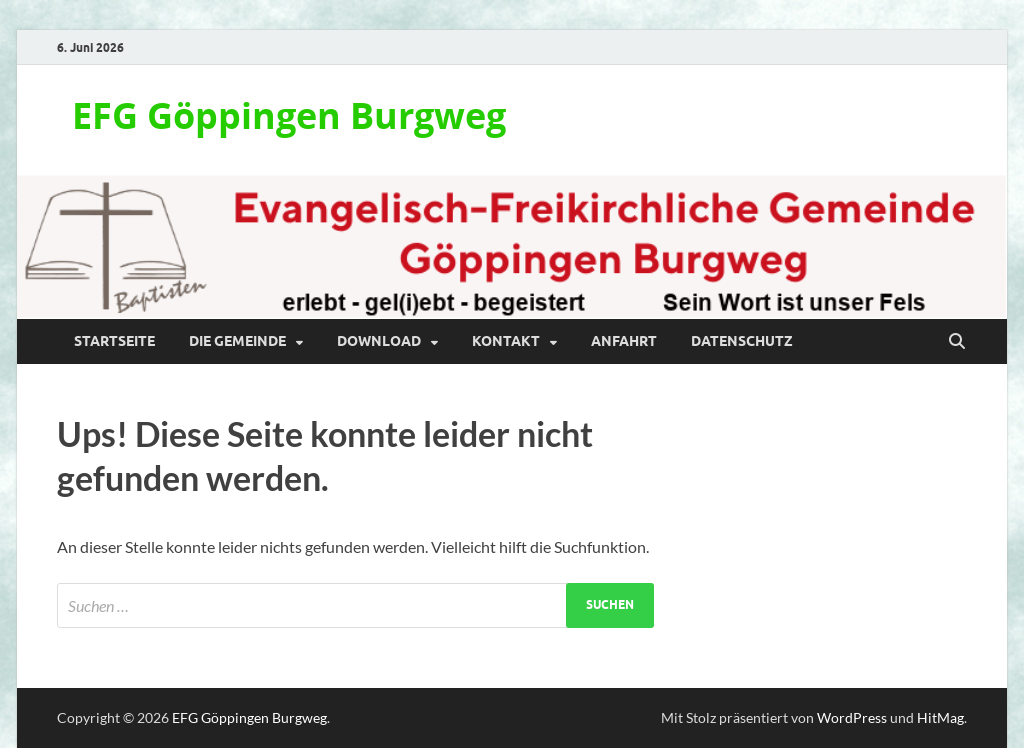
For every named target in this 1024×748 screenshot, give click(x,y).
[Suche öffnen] (957, 342)
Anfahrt (624, 341)
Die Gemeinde (237, 341)
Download (379, 341)
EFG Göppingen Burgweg (289, 115)
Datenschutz (742, 341)
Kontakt (506, 341)
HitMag (940, 717)
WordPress (852, 717)
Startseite (114, 341)
